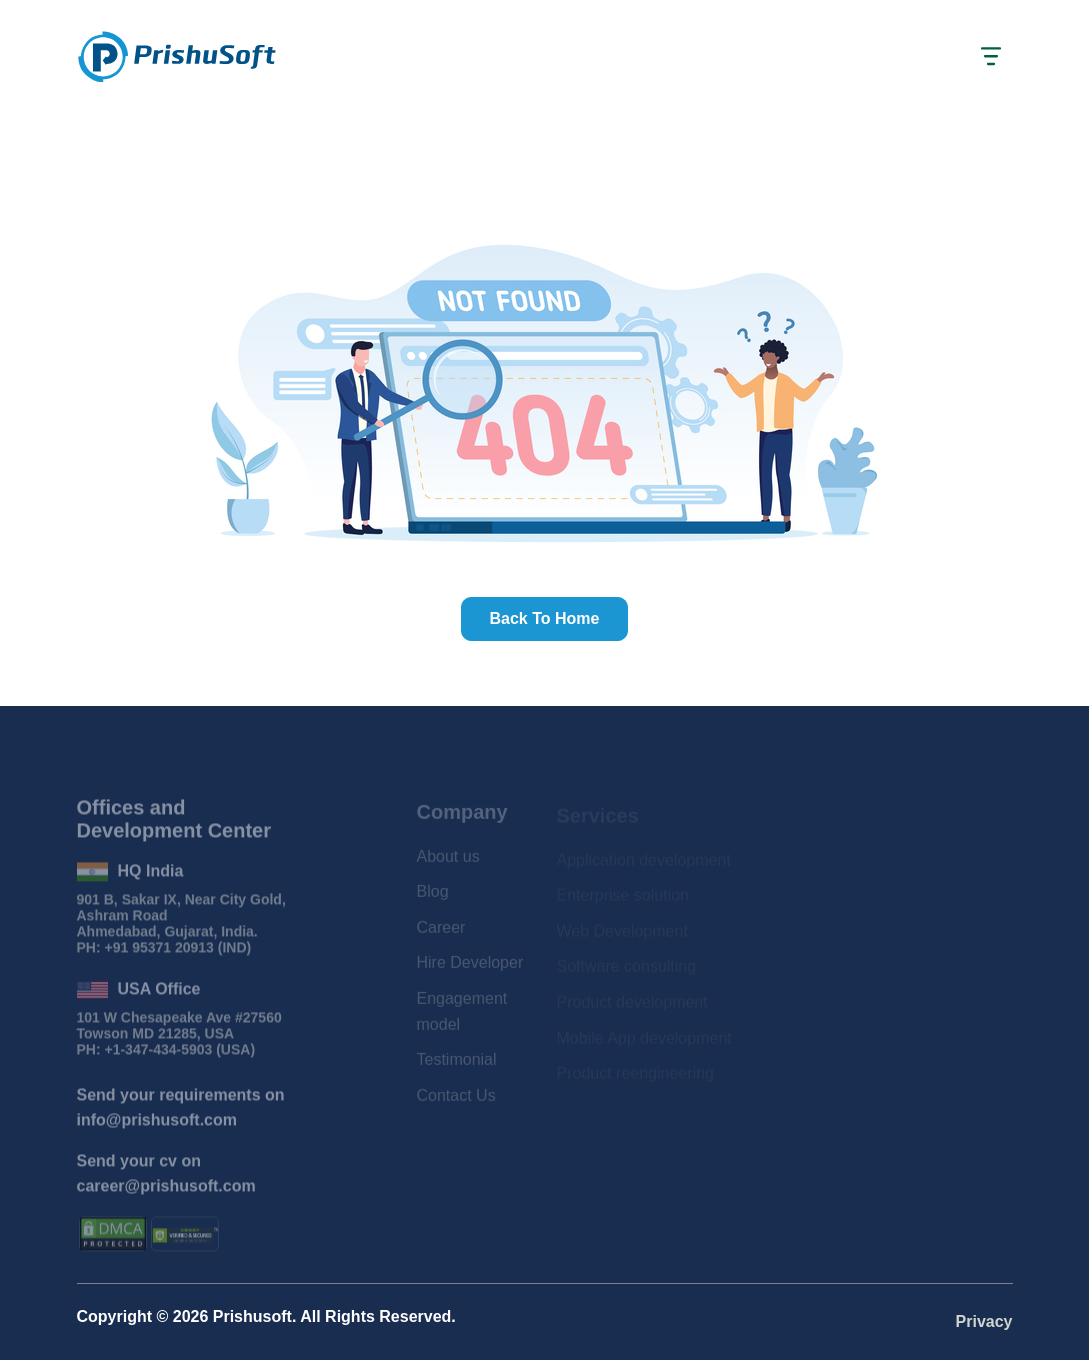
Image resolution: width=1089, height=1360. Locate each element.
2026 (191, 1316)
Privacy (984, 1321)
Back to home (545, 618)
